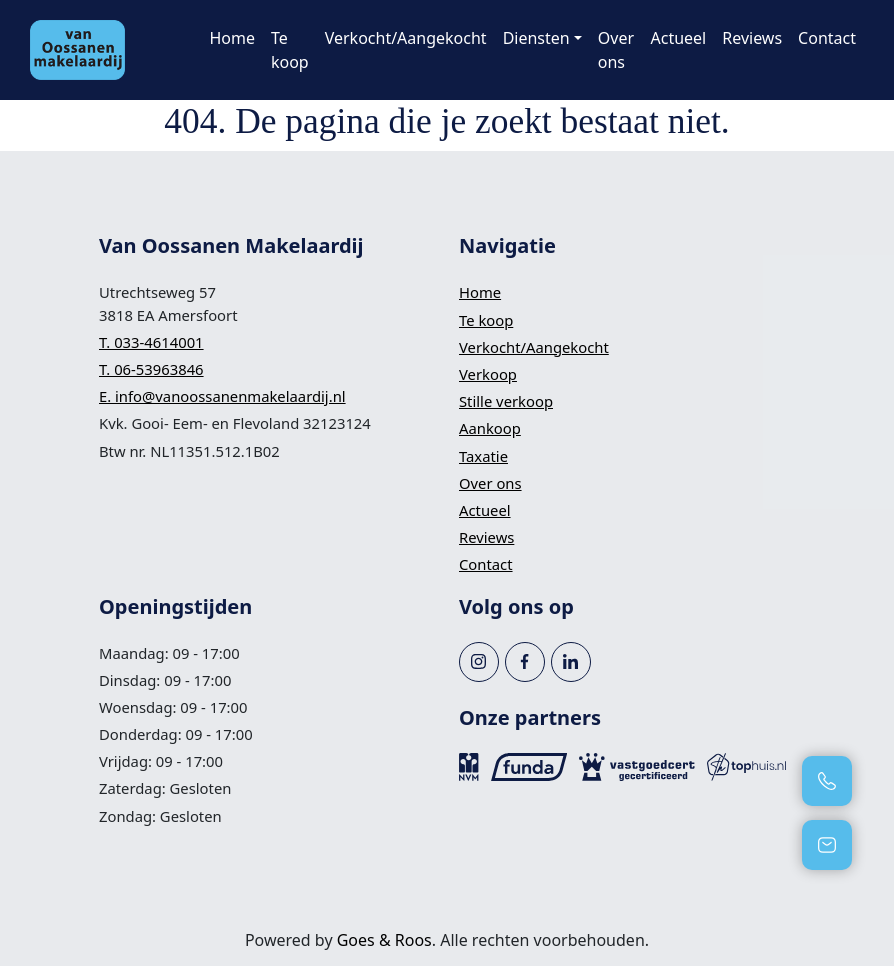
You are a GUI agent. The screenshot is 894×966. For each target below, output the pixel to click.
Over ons (616, 50)
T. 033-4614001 (151, 342)
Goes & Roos (384, 940)
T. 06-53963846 (151, 369)
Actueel (679, 38)
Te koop (290, 50)
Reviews (752, 38)
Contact (827, 38)
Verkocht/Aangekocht (406, 38)
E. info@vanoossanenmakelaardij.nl (222, 396)
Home (232, 38)
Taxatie (483, 456)
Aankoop (490, 428)
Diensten (536, 38)
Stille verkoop (506, 401)
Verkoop (488, 374)
